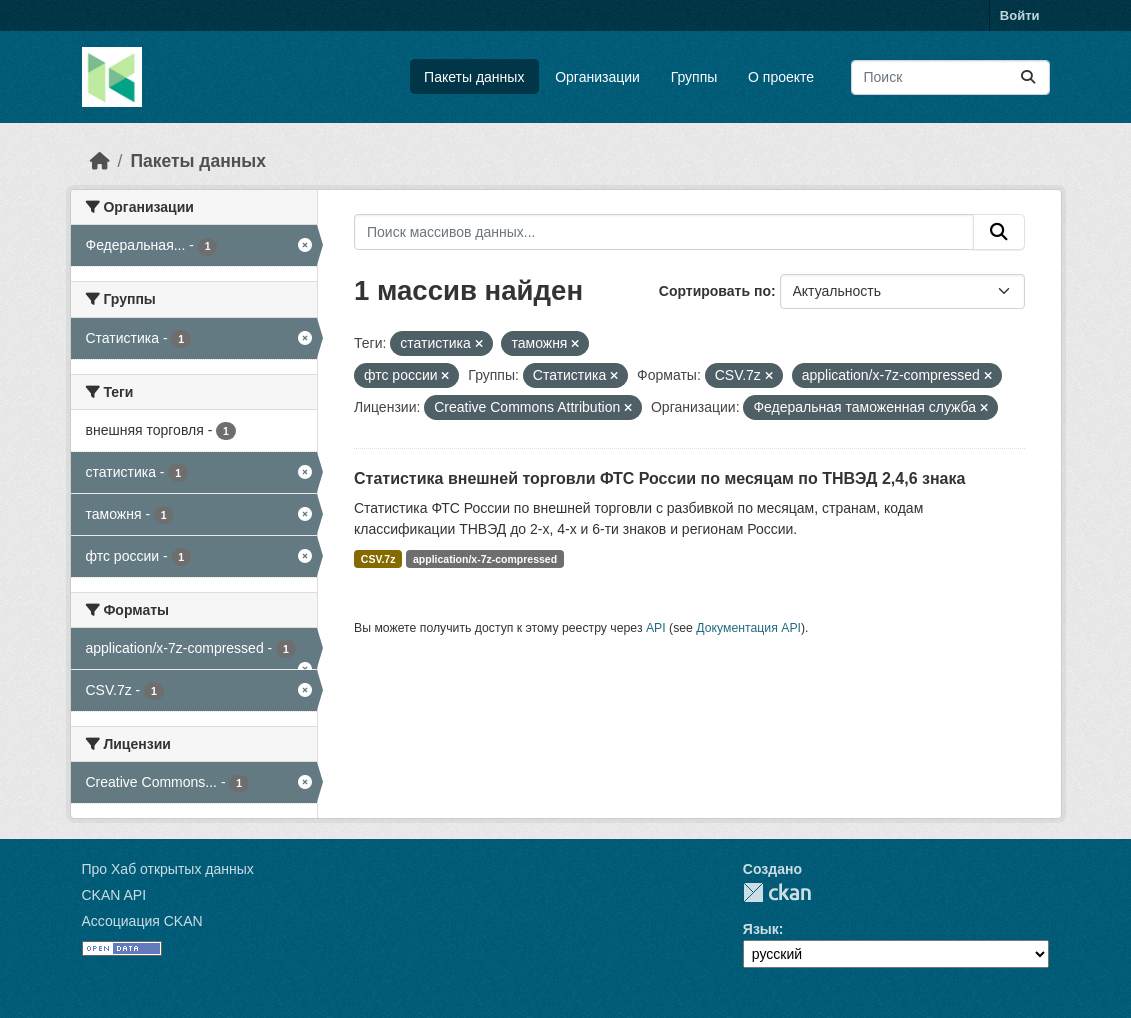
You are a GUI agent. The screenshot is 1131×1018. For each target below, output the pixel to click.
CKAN (777, 892)
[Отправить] (1028, 77)
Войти (1020, 15)
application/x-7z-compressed (485, 559)
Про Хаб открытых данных (168, 869)
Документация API (748, 628)
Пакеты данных (474, 77)
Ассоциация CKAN (142, 921)
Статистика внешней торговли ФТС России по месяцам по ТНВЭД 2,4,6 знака (659, 478)
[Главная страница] (100, 161)
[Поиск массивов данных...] (950, 77)
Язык (761, 929)
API (656, 628)
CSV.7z (378, 559)
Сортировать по (715, 291)
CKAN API (114, 895)
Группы (694, 77)
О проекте (781, 77)
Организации (597, 77)
